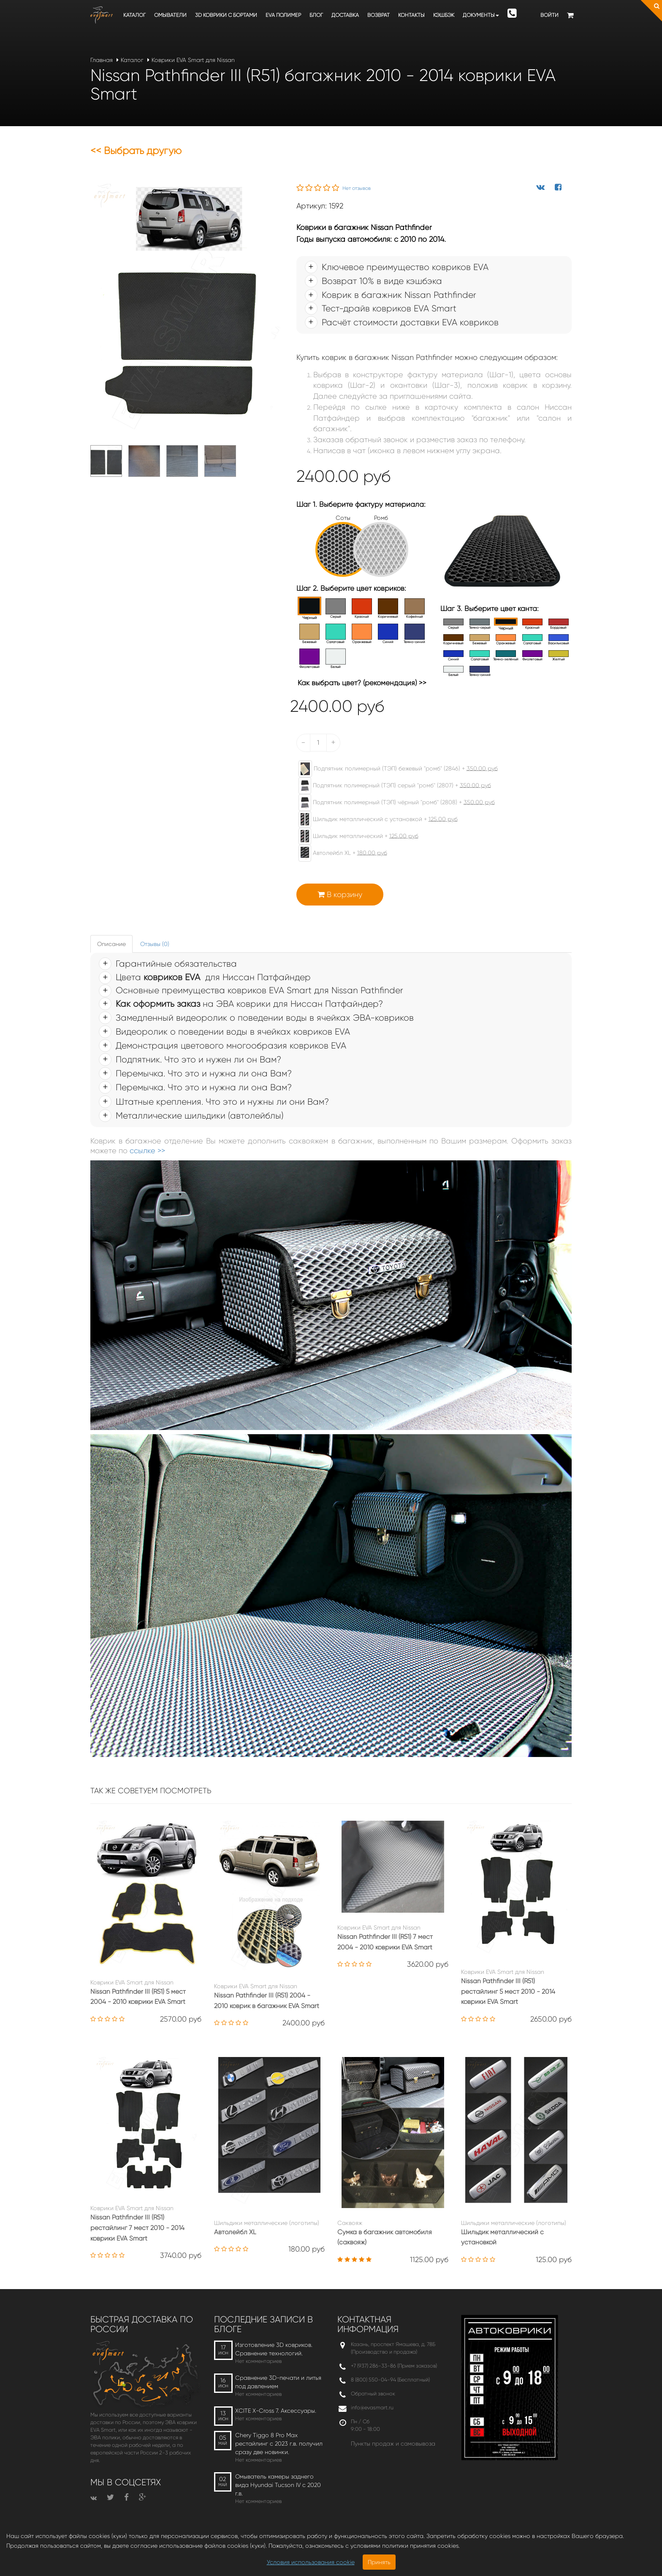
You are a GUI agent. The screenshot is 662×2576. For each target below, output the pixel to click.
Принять (379, 2562)
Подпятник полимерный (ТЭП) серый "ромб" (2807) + (390, 785)
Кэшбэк (443, 15)
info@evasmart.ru (372, 2407)
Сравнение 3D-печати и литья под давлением (278, 2381)
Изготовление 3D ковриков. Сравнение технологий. (273, 2349)
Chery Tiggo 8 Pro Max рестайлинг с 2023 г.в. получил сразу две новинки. (279, 2443)
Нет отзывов (356, 188)
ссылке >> (147, 1150)
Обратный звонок (373, 2393)
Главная (101, 60)
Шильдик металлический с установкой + (374, 819)
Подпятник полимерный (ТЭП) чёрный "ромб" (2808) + (392, 802)
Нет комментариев (258, 2361)
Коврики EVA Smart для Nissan (193, 60)
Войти (549, 15)
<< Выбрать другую (136, 151)
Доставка (345, 15)
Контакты (411, 15)
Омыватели (170, 15)
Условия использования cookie (311, 2562)
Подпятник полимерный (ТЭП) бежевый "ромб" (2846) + (394, 768)
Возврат (378, 15)
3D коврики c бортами (226, 15)
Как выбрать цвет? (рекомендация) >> (362, 682)
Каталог (134, 15)
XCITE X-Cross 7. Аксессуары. (275, 2410)
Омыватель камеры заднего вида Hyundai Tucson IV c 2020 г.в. (278, 2485)
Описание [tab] (111, 944)
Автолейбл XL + (338, 853)
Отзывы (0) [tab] (154, 944)
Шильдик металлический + (354, 836)
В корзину (339, 894)
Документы (481, 15)
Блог (316, 15)
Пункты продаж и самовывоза (393, 2443)
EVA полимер (283, 15)
